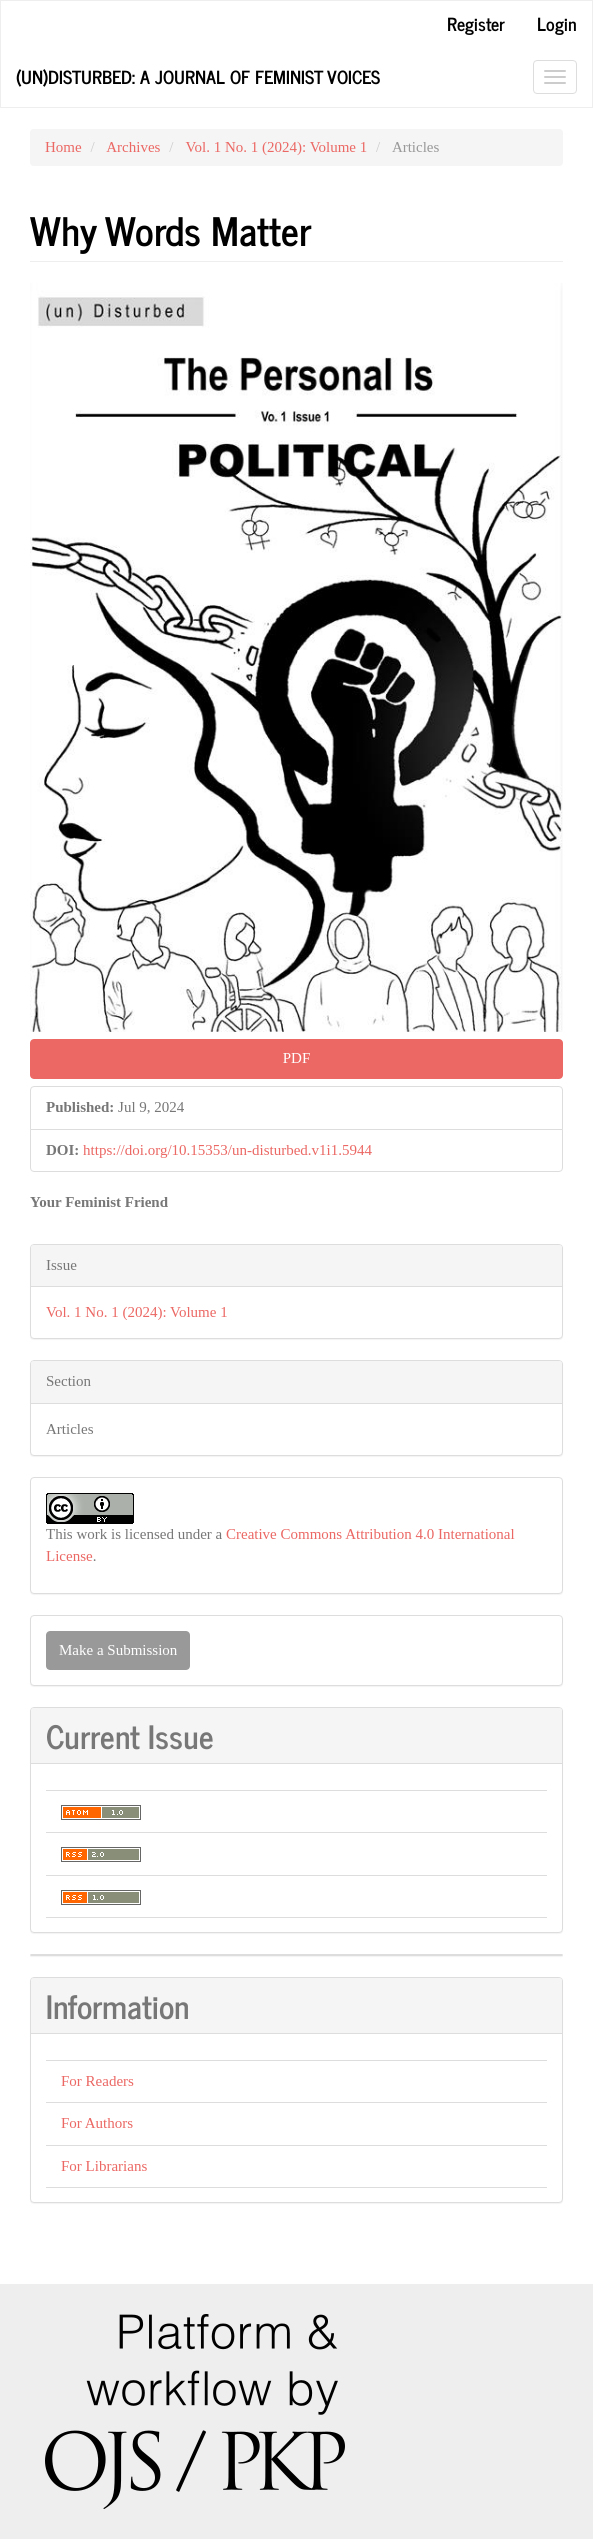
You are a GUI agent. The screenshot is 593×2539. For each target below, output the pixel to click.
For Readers (97, 2081)
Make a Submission (118, 1650)
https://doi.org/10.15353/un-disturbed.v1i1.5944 (227, 1150)
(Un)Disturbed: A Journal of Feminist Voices (198, 76)
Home (63, 147)
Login (557, 23)
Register (476, 23)
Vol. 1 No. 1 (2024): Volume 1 (277, 147)
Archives (133, 147)
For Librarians (104, 2166)
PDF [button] (297, 1058)
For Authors (97, 2123)
